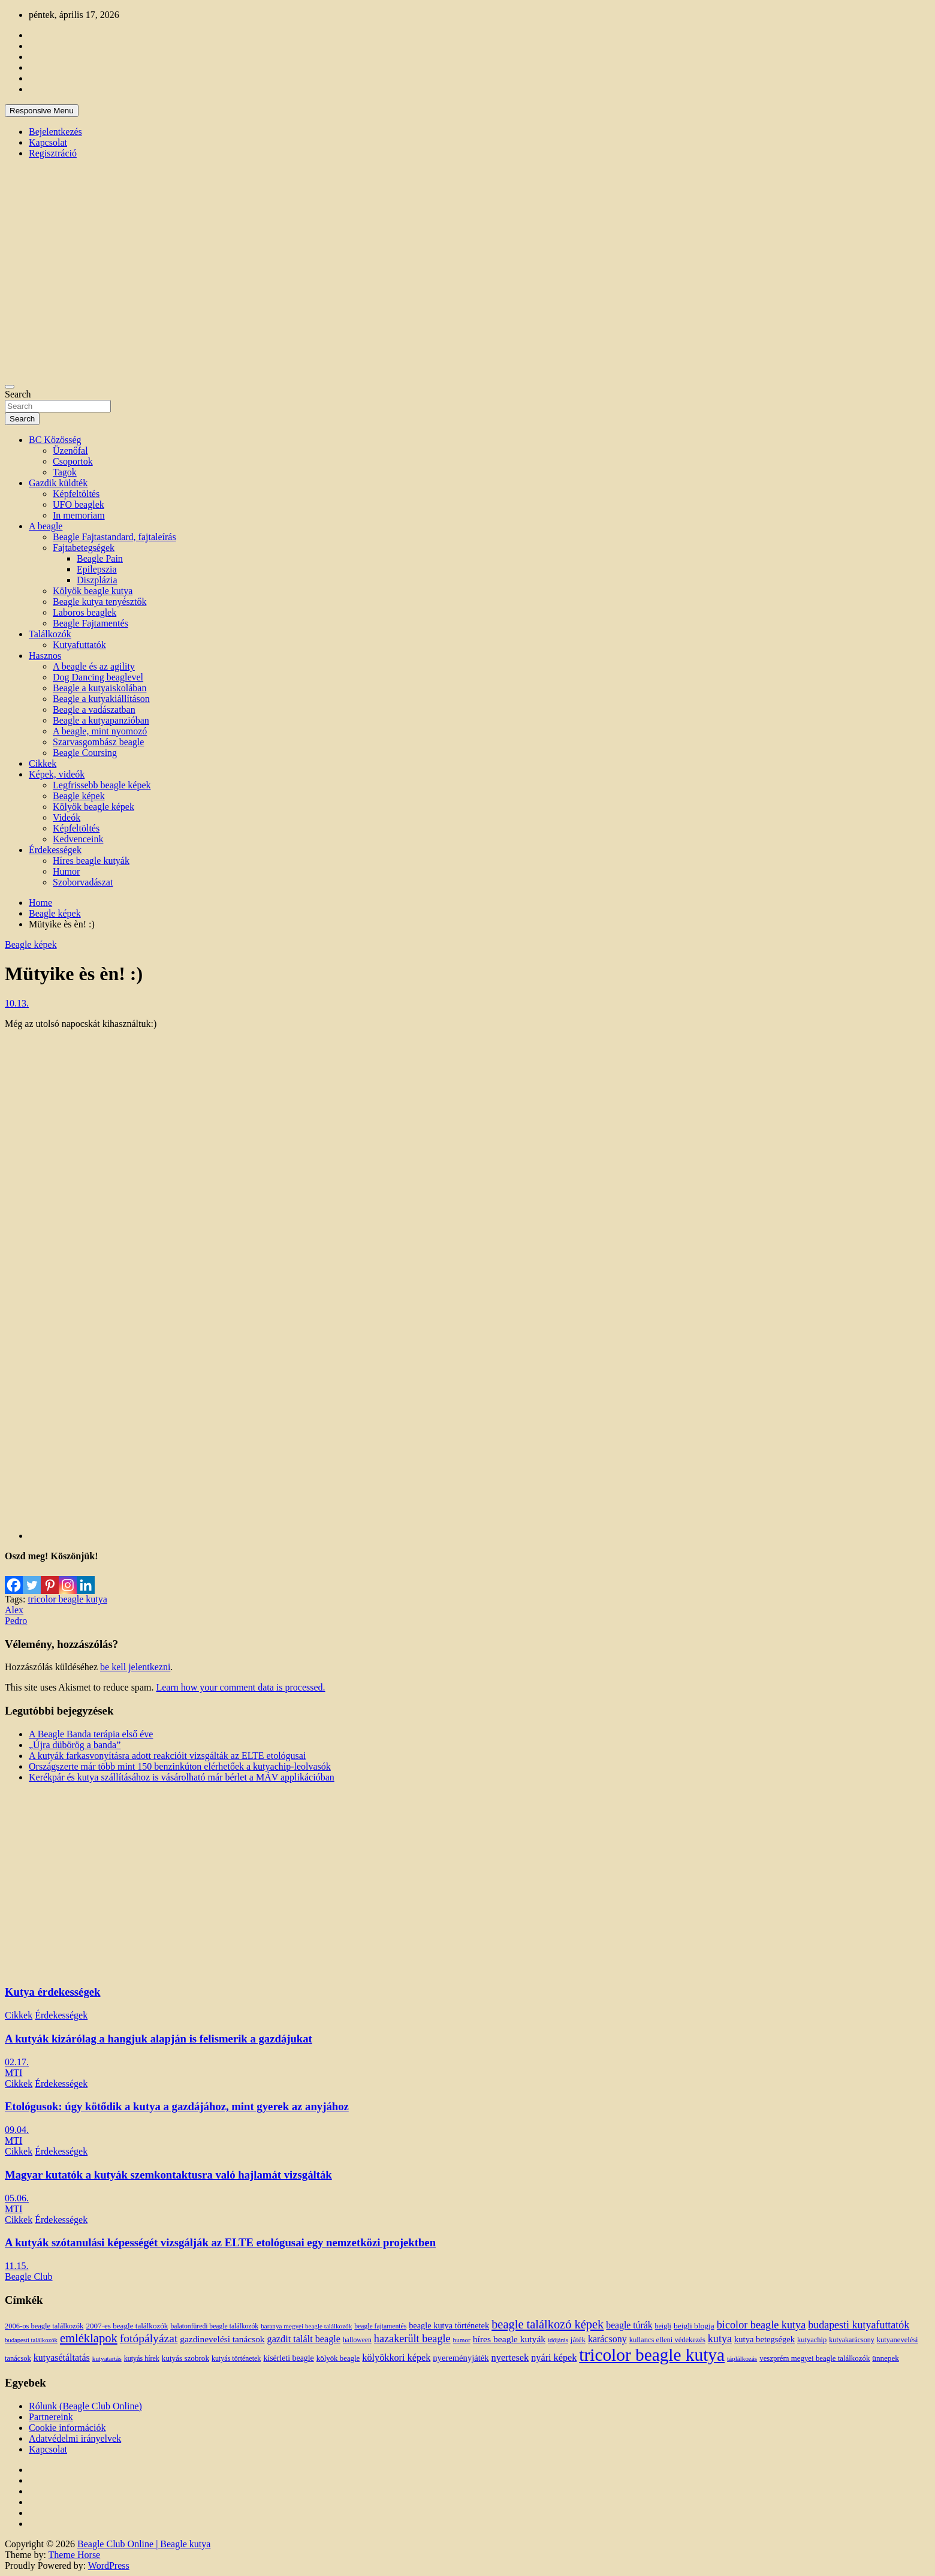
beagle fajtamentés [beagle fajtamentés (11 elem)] (380, 2326)
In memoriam (79, 515)
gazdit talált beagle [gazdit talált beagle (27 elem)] (303, 2339)
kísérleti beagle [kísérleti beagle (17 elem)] (288, 2358)
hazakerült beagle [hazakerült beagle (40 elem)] (412, 2339)
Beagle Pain (100, 558)
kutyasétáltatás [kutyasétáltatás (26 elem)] (62, 2357)
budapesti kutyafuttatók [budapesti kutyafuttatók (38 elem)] (858, 2325)
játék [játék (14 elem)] (578, 2340)
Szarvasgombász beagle (98, 742)
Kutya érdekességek (52, 1992)
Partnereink (51, 2417)
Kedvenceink (78, 839)
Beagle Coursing (85, 753)
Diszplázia (97, 580)
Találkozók (50, 634)
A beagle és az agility (94, 666)
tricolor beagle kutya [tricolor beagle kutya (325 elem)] (652, 2354)
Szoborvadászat (83, 882)
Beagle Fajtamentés (90, 623)
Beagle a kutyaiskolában (99, 688)
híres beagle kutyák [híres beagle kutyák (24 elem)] (509, 2339)
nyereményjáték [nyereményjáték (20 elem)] (460, 2358)
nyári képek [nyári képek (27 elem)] (554, 2357)
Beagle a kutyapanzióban (101, 720)
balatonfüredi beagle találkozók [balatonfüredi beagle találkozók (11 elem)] (214, 2326)
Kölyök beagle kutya (92, 591)
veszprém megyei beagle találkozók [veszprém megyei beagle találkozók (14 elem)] (814, 2358)
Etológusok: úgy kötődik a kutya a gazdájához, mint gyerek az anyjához (177, 2106)
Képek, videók (57, 774)
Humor (66, 871)
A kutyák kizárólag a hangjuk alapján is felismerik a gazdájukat (158, 2038)
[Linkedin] (86, 1578)
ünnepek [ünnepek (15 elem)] (885, 2358)
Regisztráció (53, 153)
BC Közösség (55, 440)
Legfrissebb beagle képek (101, 785)
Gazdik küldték (58, 483)
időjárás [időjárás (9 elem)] (558, 2340)
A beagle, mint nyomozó (100, 731)
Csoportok (73, 461)
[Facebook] (14, 1578)
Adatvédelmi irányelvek (75, 2438)
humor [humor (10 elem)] (461, 2339)
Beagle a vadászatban (94, 709)
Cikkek (42, 763)
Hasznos (45, 655)
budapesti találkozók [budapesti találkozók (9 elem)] (31, 2340)
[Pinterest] (50, 1578)
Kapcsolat (48, 142)
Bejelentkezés (55, 131)
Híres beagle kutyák (91, 860)
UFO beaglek (78, 504)
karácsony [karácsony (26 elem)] (607, 2339)
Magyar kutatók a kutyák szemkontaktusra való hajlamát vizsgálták (168, 2174)
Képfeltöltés (76, 494)
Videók (66, 817)
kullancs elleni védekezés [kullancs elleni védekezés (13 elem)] (667, 2340)
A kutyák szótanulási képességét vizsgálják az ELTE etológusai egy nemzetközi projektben (220, 2242)
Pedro (16, 1621)
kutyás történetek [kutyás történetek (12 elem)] (236, 2358)
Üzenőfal (70, 450)
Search (18, 394)
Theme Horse (75, 2555)
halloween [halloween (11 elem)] (357, 2340)
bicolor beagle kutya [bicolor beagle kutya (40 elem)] (761, 2325)
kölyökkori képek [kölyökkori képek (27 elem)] (396, 2357)
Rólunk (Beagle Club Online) (85, 2406)
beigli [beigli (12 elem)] (663, 2326)
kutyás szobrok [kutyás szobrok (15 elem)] (185, 2358)
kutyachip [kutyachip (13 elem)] (812, 2340)
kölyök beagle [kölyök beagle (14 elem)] (338, 2358)
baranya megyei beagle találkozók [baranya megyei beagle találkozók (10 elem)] (306, 2326)
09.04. (17, 2130)
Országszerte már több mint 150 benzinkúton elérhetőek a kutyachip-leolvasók (180, 1766)
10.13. (17, 1003)
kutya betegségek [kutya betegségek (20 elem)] (764, 2339)
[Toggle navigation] (9, 386)
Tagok (65, 472)
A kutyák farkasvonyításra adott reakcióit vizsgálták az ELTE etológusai (167, 1756)
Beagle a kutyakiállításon (101, 699)
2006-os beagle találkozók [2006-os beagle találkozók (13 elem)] (44, 2326)
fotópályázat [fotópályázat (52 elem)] (149, 2338)
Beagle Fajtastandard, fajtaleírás (114, 537)
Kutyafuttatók (79, 645)
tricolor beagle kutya (67, 1599)
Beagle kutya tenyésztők (99, 601)
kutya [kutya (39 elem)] (720, 2339)
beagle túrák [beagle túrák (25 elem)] (629, 2325)
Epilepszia (97, 569)
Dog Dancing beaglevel (98, 677)
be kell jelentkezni (135, 1667)
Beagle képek (79, 796)
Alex (14, 1610)
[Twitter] (32, 1578)
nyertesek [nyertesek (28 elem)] (510, 2357)
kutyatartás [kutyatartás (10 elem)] (107, 2358)
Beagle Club (29, 2276)
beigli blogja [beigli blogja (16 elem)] (694, 2325)
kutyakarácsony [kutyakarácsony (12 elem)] (851, 2340)
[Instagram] (68, 1578)
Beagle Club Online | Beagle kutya (143, 2544)
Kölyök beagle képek (93, 807)
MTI (13, 2073)
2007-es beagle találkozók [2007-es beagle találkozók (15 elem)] (127, 2325)
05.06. (17, 2198)
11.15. (16, 2266)
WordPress (108, 2565)
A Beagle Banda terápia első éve (91, 1734)
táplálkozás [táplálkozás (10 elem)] (742, 2358)
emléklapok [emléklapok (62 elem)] (88, 2338)
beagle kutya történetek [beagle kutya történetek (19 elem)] (449, 2325)
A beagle (45, 526)
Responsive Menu (42, 110)
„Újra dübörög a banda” (74, 1745)
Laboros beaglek (84, 612)
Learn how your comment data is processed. (240, 1687)
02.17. (17, 2062)
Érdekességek (55, 850)
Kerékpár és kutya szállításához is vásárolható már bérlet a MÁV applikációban (181, 1777)
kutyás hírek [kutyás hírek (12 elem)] (141, 2358)
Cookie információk (67, 2428)
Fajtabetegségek (83, 548)
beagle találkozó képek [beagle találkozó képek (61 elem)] (547, 2324)
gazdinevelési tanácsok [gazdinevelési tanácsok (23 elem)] (222, 2339)
